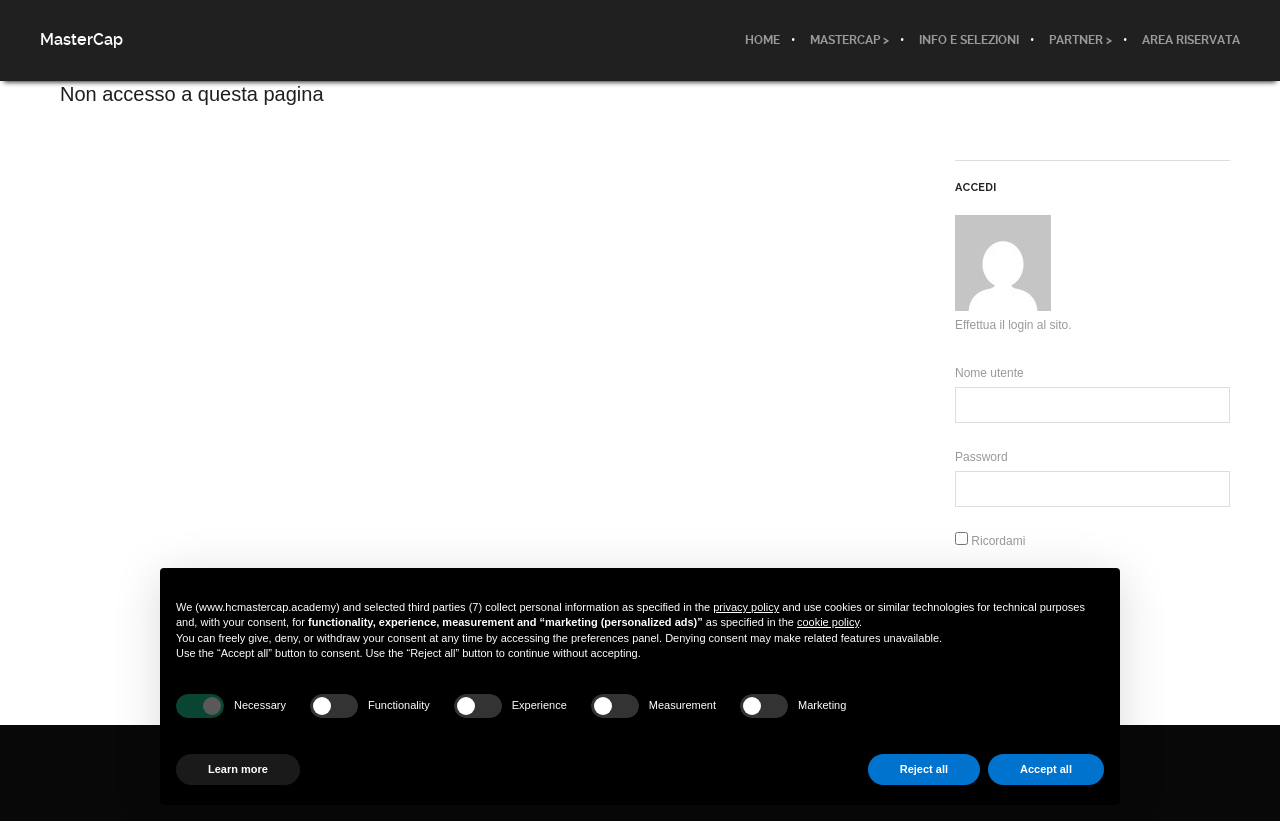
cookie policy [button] (828, 622)
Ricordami (990, 541)
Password (981, 457)
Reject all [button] (924, 769)
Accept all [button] (1046, 769)
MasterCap (81, 39)
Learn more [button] (238, 769)
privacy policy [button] (746, 607)
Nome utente (989, 373)
